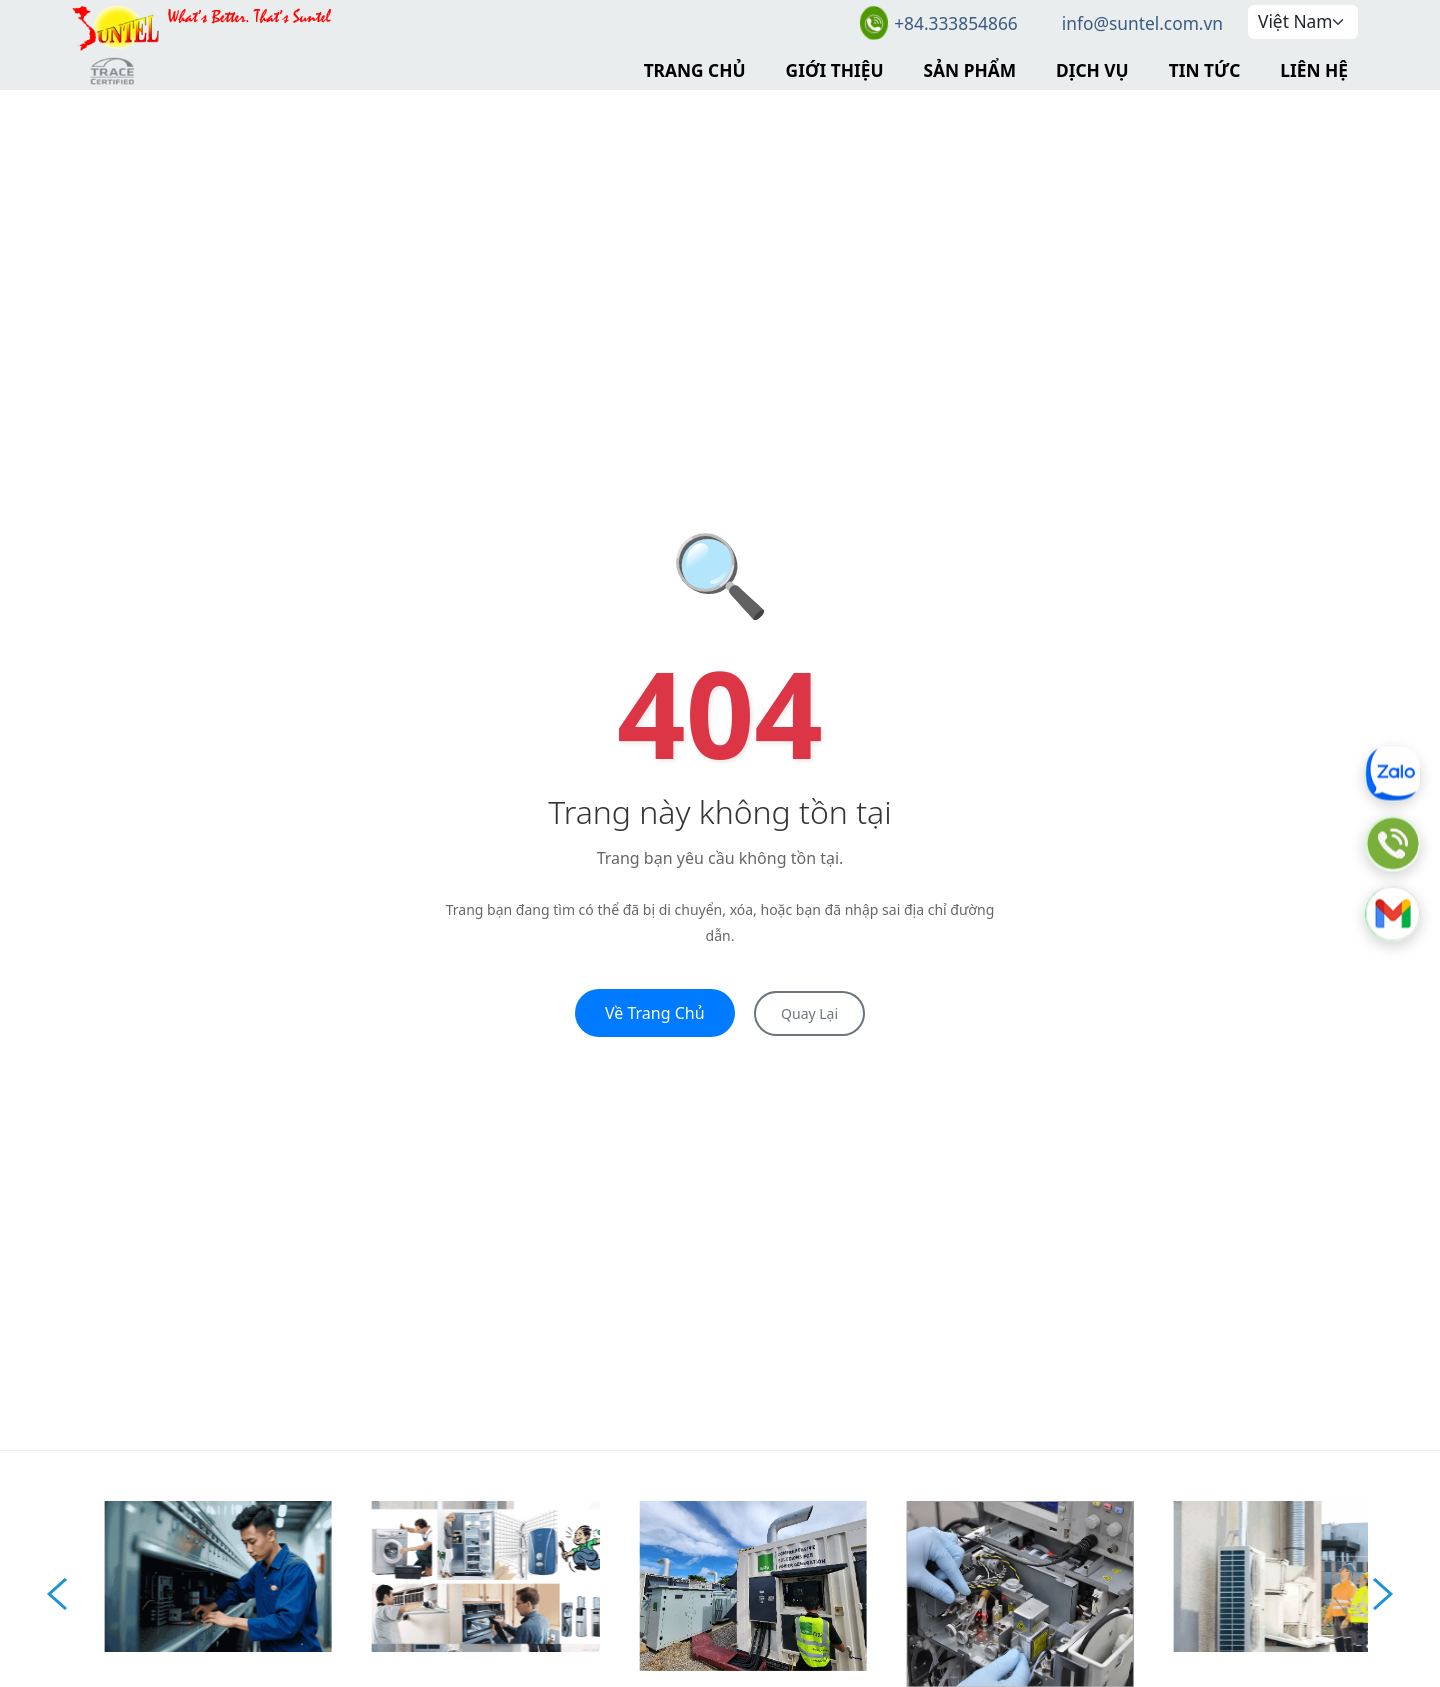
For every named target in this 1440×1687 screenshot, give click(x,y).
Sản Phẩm (970, 70)
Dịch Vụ (1092, 70)
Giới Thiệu (835, 70)
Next (1383, 1594)
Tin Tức (1205, 70)
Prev (57, 1594)
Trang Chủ (695, 70)
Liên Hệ (1314, 70)
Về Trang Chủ (655, 1013)
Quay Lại (809, 1013)
